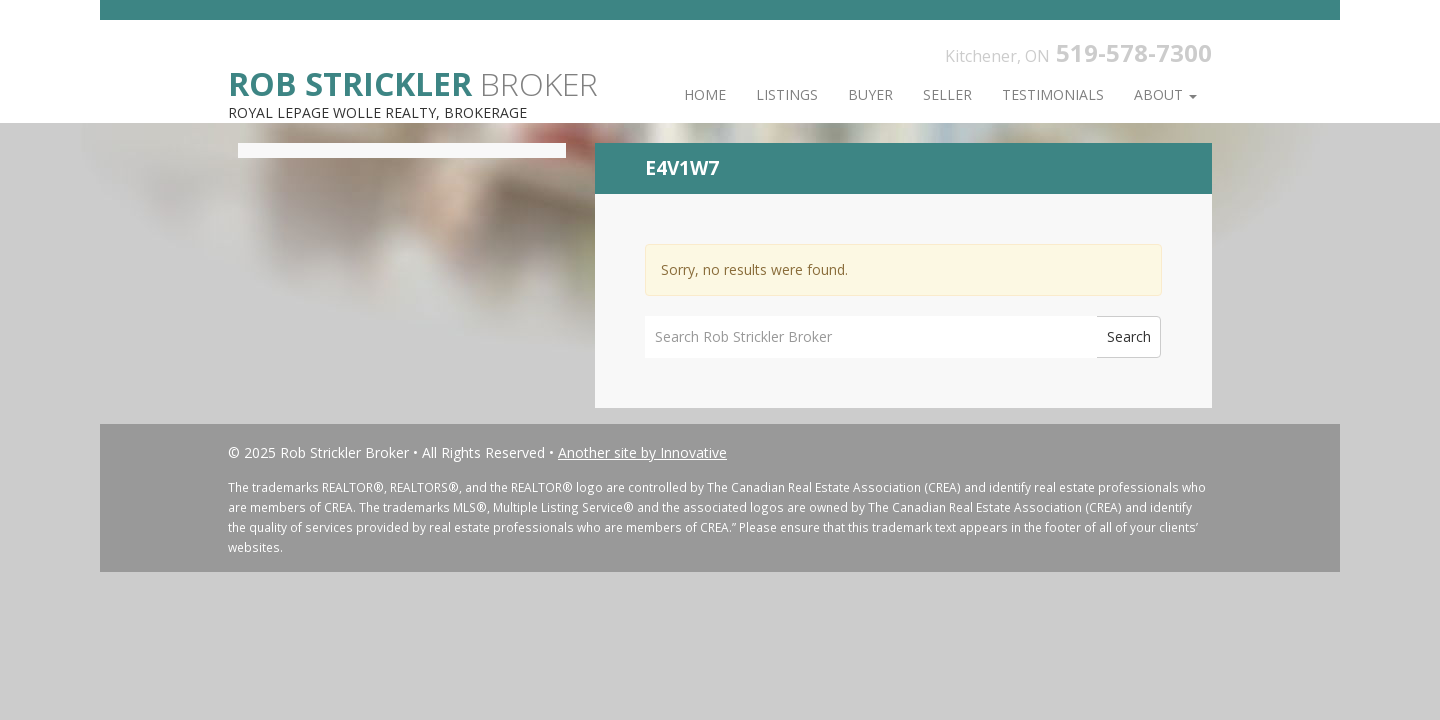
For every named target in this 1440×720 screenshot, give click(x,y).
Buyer (870, 94)
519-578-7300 (1134, 52)
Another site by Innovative (642, 452)
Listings (787, 94)
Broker (413, 82)
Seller (947, 94)
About (1165, 94)
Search (1129, 336)
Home (705, 94)
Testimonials (1053, 94)
